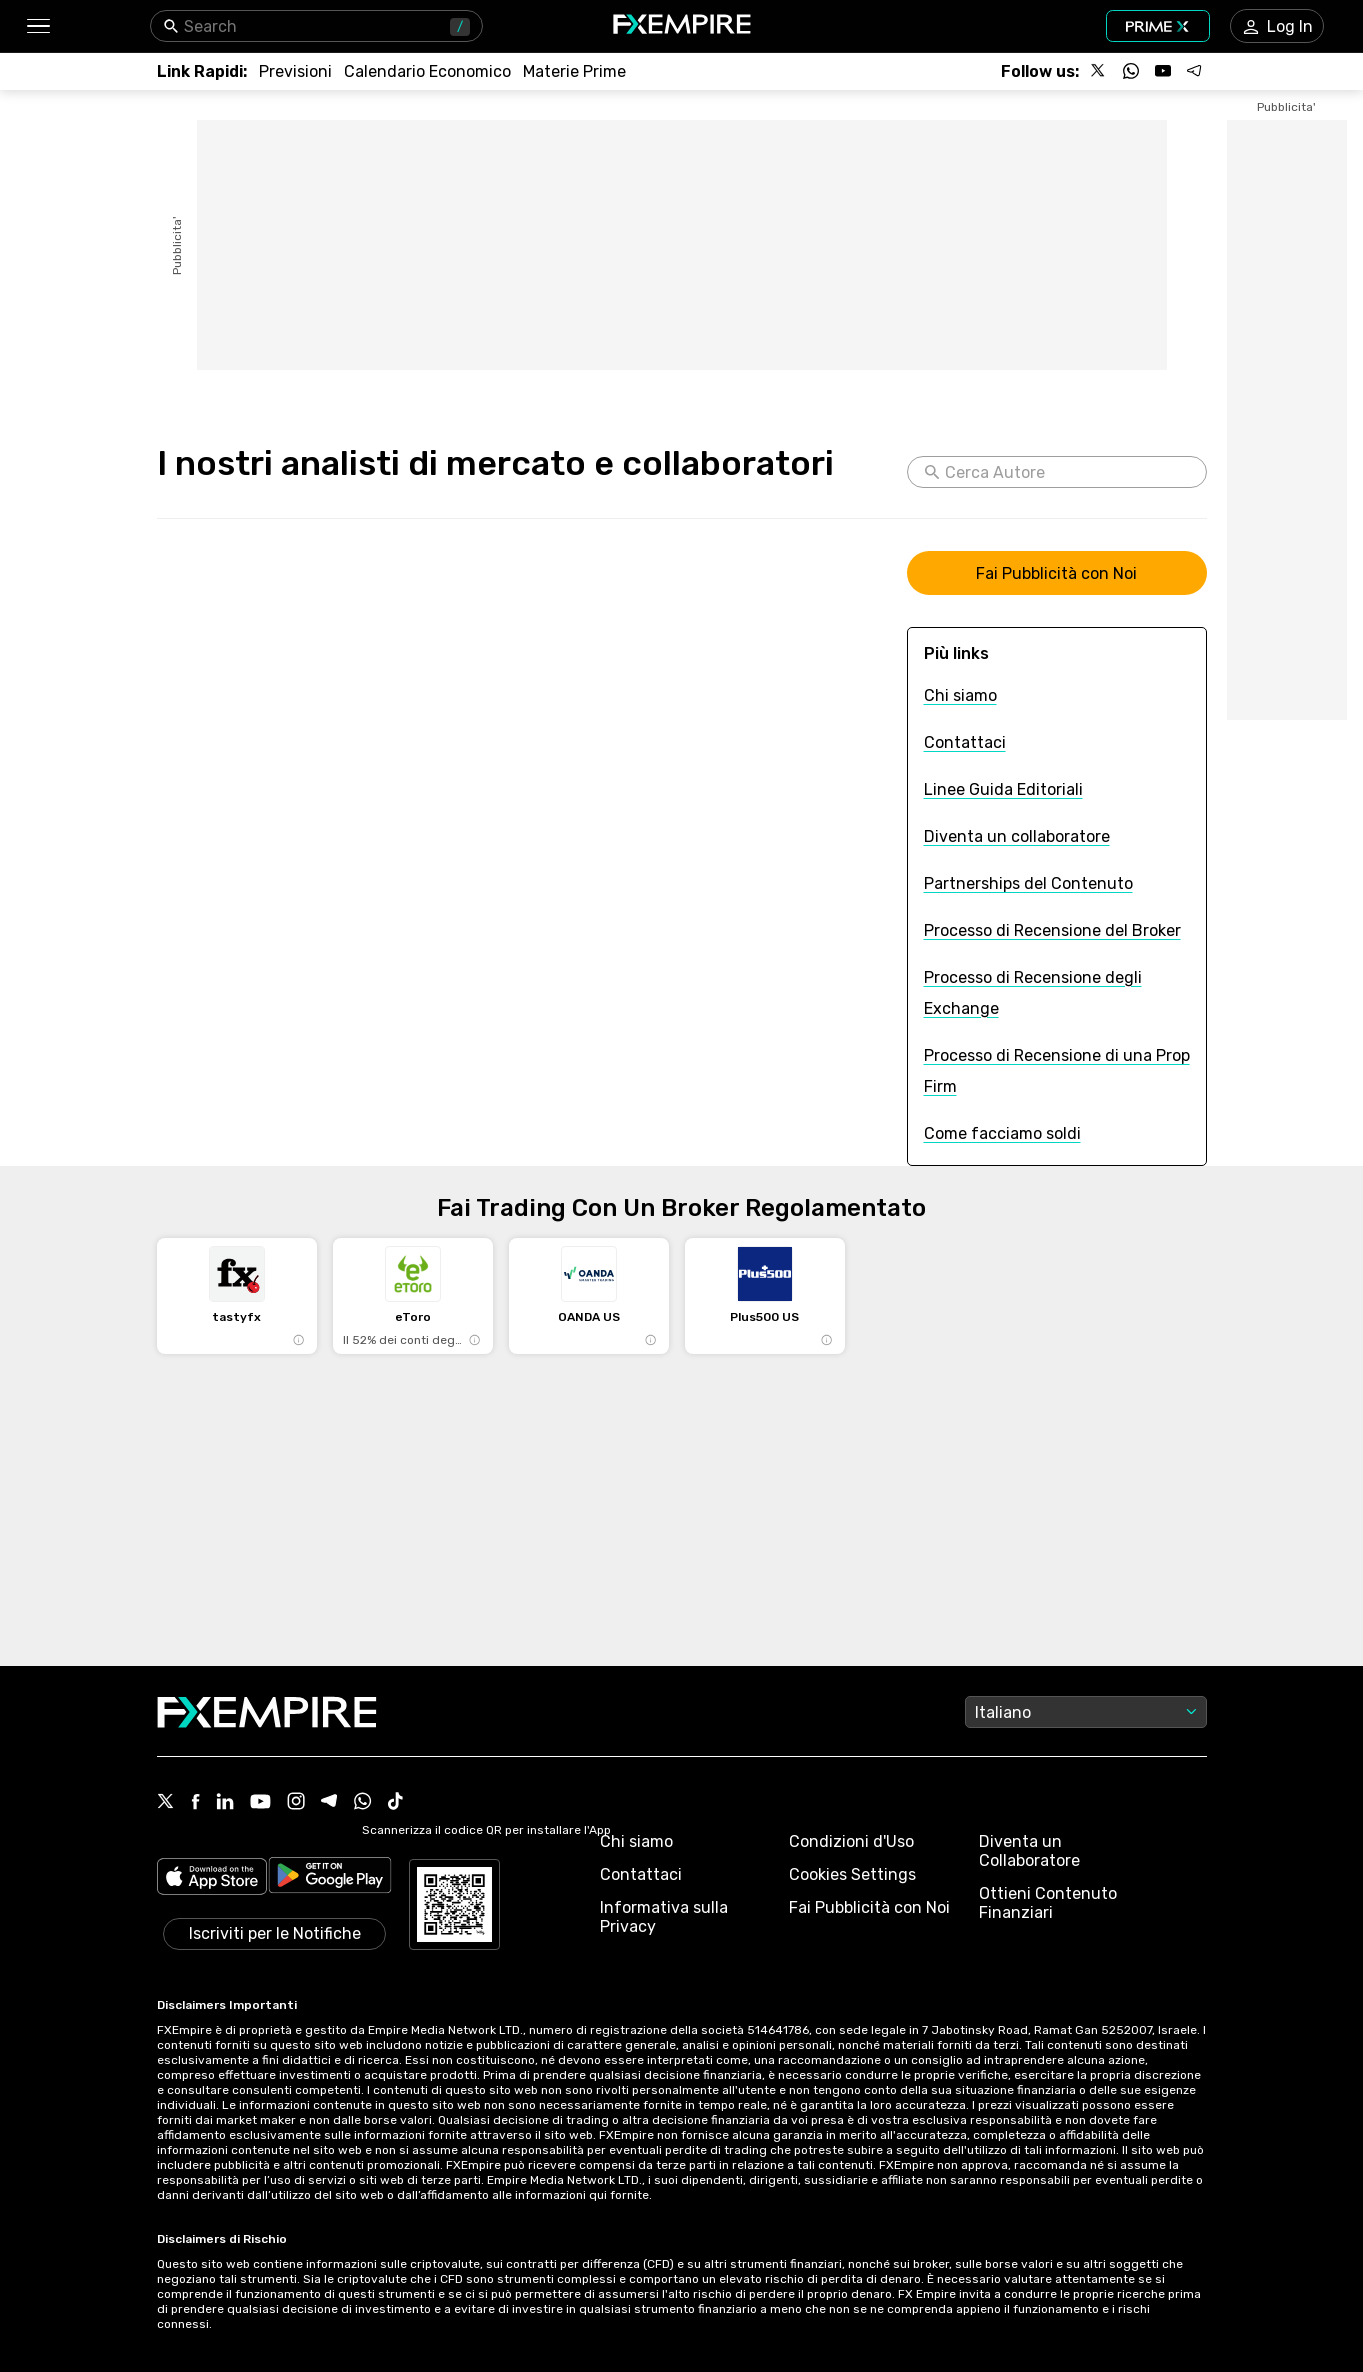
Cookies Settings (852, 1874)
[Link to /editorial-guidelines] (1003, 789)
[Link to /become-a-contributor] (1017, 836)
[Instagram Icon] (296, 1803)
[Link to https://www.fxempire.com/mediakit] (1057, 573)
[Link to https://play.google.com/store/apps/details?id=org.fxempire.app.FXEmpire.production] (330, 1878)
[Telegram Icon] (329, 1803)
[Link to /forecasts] (295, 71)
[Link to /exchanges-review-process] (1057, 993)
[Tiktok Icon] (396, 1803)
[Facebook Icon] (195, 1803)
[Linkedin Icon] (225, 1803)
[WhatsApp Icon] (363, 1803)
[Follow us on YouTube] (1163, 71)
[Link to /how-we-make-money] (1002, 1133)
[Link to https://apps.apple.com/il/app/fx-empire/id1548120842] (212, 1878)
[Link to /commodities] (574, 71)
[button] (37, 26)
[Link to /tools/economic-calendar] (427, 71)
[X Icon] (166, 1803)
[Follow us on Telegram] (1195, 71)
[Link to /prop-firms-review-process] (1057, 1071)
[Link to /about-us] (960, 695)
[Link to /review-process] (1052, 930)
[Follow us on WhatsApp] (1131, 71)
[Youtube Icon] (260, 1803)
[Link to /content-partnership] (1028, 883)
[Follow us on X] (1099, 71)
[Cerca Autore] (1067, 472)
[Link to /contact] (965, 742)
